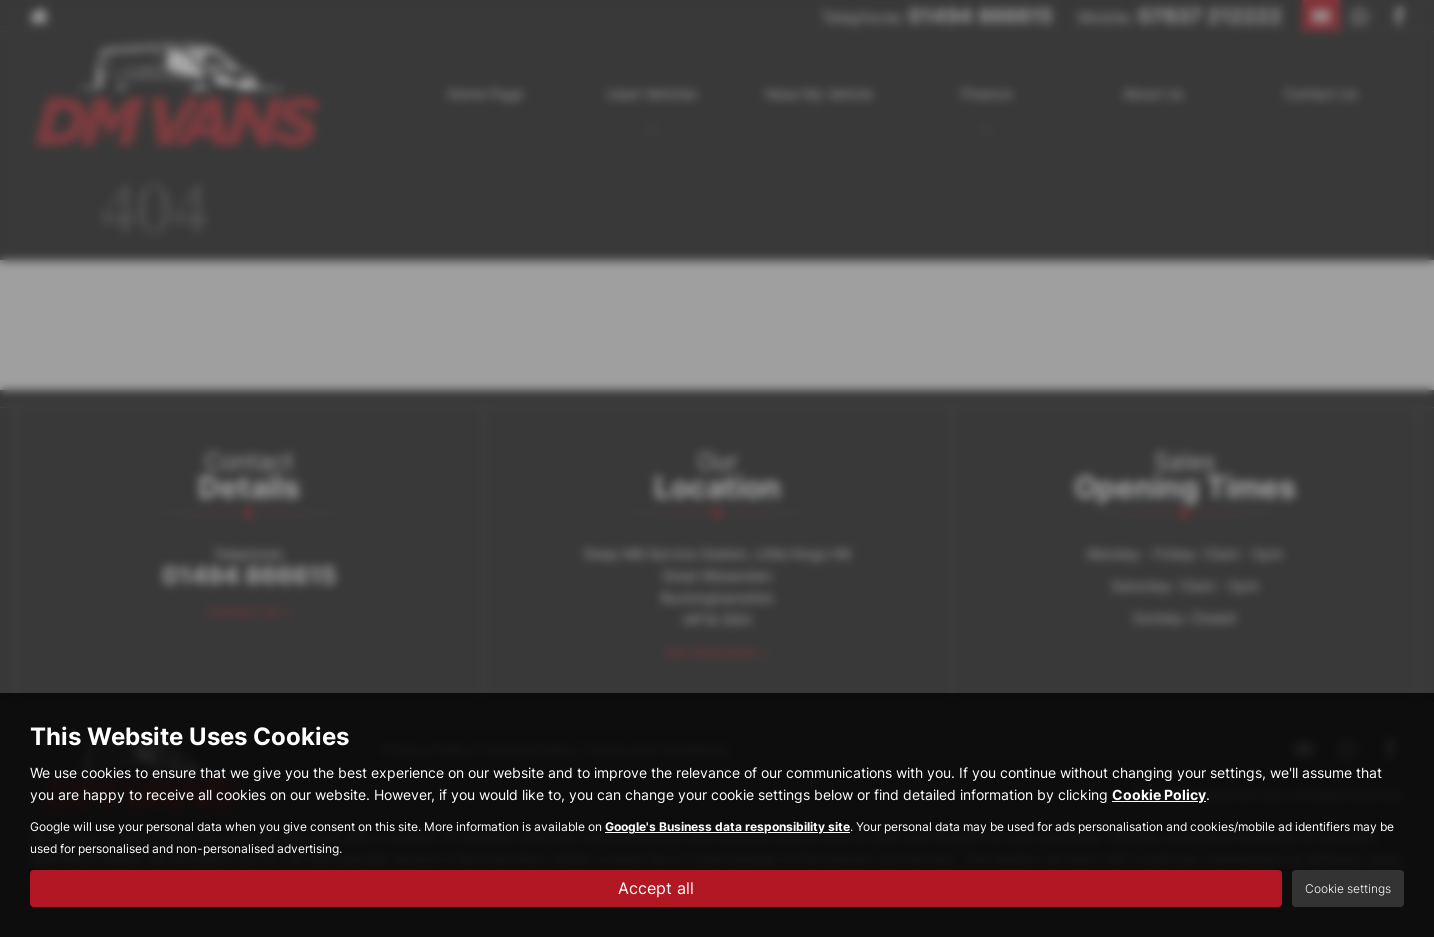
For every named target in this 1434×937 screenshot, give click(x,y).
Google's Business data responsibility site (727, 826)
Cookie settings (1348, 888)
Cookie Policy (1159, 794)
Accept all (656, 888)
